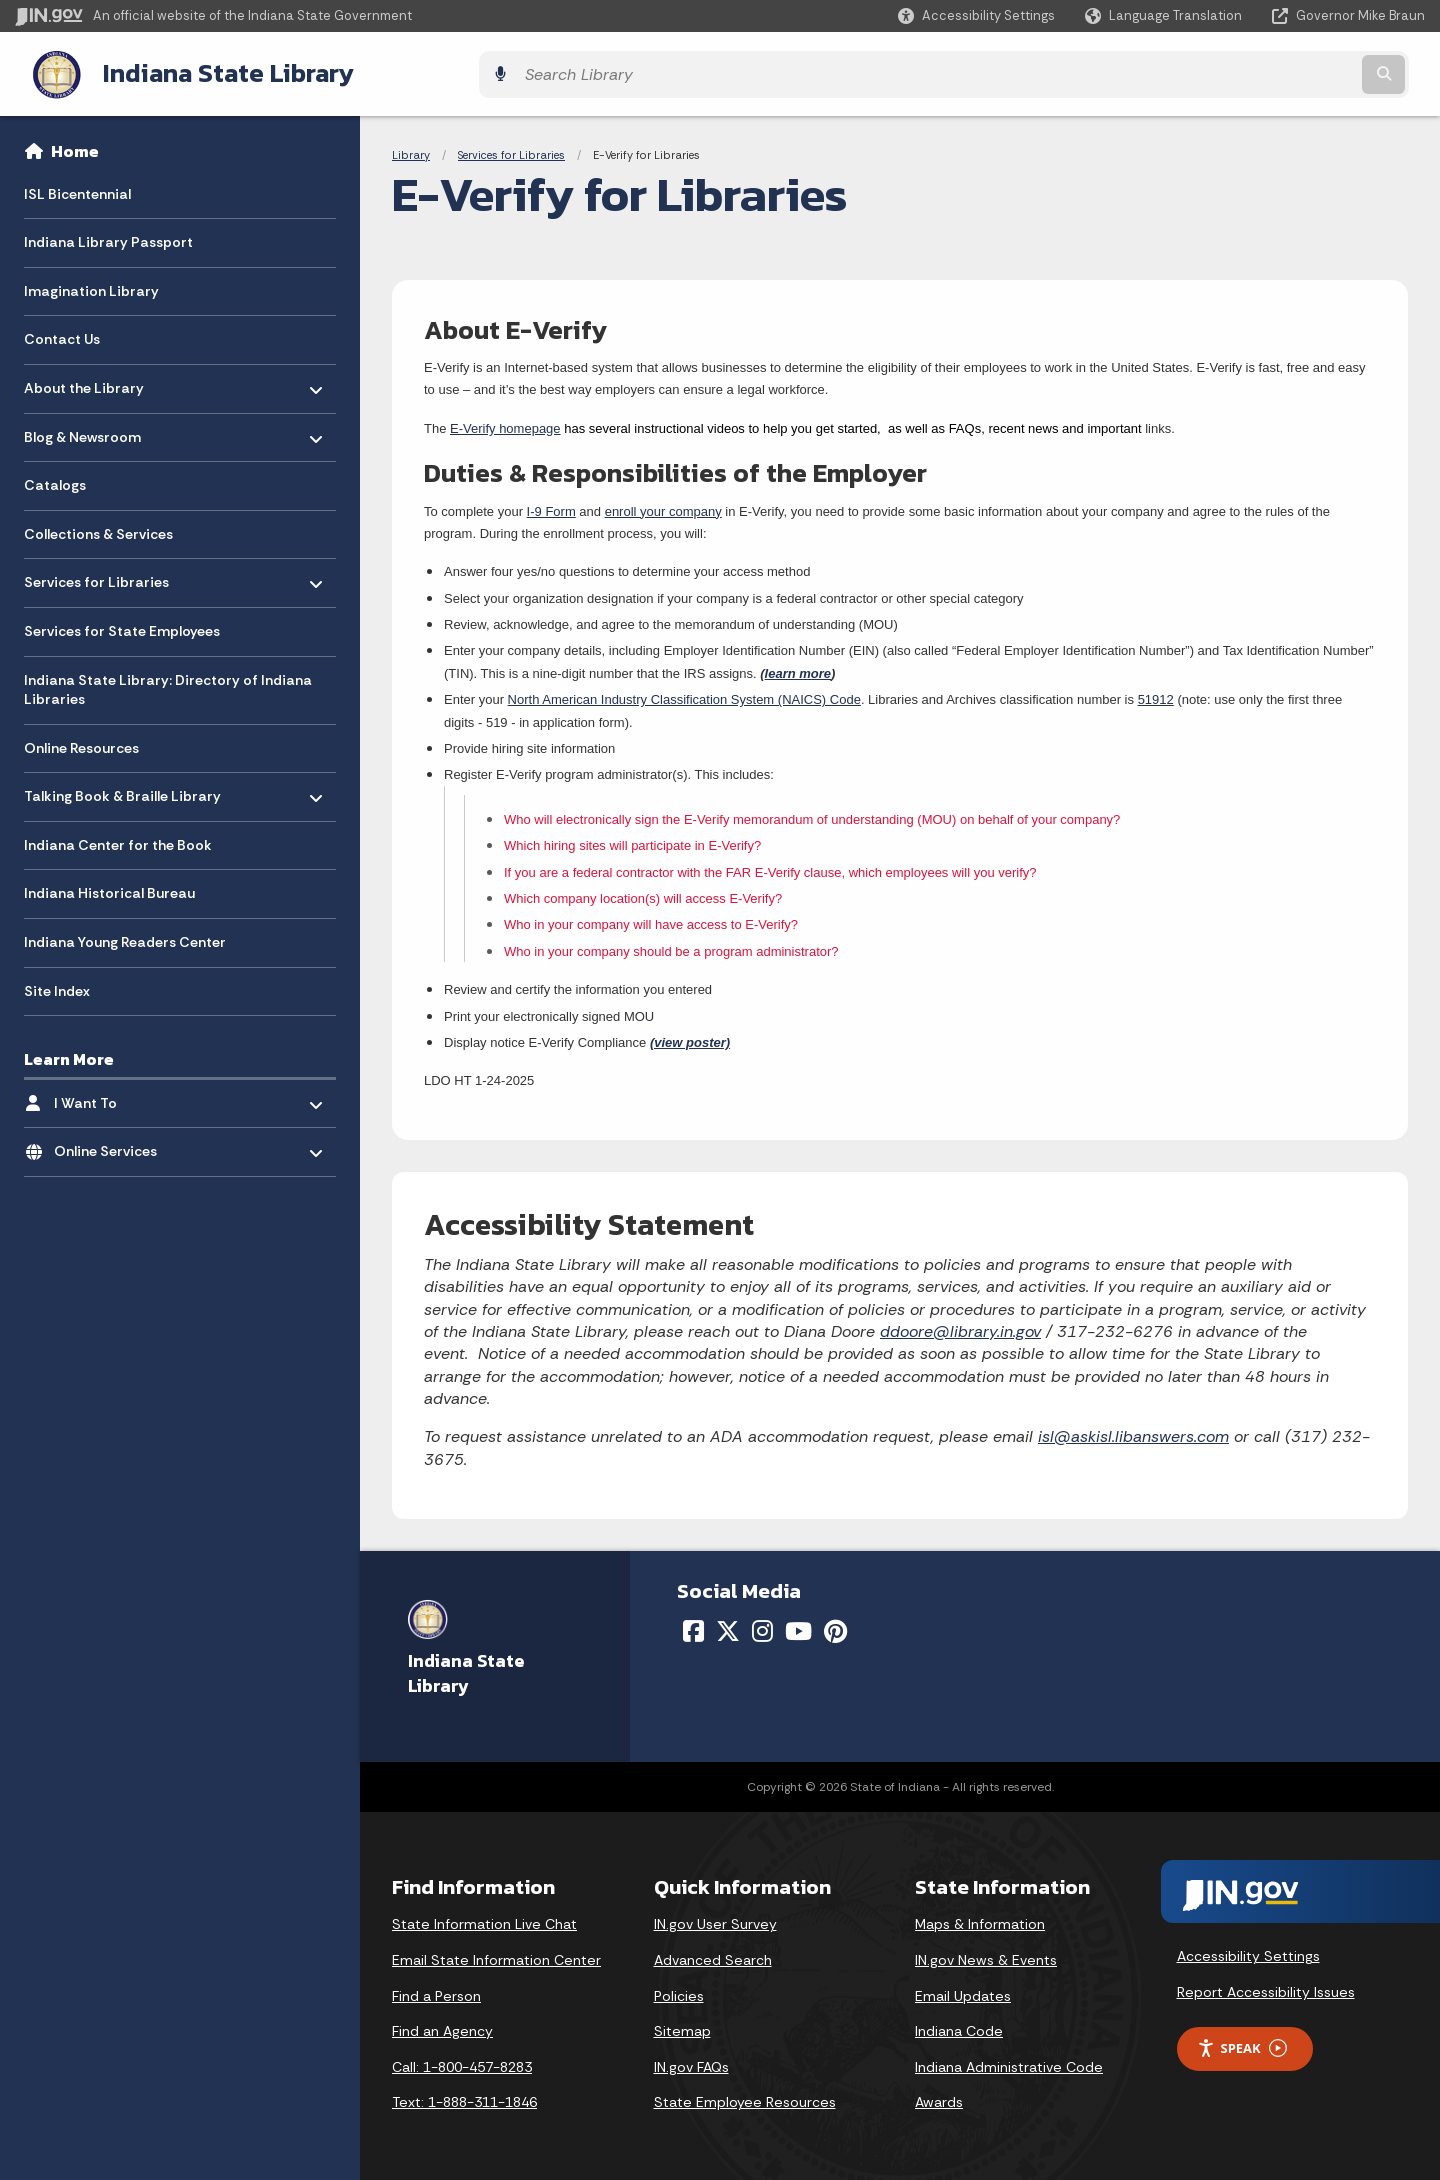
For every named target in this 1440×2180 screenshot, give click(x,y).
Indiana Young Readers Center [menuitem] (125, 937)
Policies (679, 1990)
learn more (798, 668)
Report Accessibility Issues (1266, 1987)
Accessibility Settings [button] (1248, 1951)
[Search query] (1252, 71)
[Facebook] (693, 1626)
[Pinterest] (835, 1626)
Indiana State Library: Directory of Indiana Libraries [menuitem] (168, 684)
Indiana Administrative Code (1009, 2062)
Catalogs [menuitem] (55, 480)
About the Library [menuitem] (84, 377)
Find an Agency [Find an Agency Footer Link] (442, 2026)
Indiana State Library (207, 71)
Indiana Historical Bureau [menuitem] (109, 888)
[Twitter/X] (728, 1626)
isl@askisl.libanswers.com (1133, 1431)
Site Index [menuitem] (57, 985)
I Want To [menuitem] (112, 1092)
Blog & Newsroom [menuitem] (82, 426)
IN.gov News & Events (986, 1955)
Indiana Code (959, 2026)
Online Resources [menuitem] (81, 743)
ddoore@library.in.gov (960, 1326)
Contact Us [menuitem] (62, 334)
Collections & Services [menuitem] (98, 529)
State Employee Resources (745, 2097)
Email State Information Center (496, 1955)
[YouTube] (798, 1626)
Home (75, 146)
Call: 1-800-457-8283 (462, 2062)
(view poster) (690, 1037)
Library (411, 150)
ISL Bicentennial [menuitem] (77, 188)
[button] (976, 15)
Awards (939, 2097)
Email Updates (963, 1990)
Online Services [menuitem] (112, 1141)
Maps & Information (980, 1919)
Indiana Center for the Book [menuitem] (118, 840)
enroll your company (663, 505)
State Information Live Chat (484, 1919)
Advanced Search (713, 1955)
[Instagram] (762, 1626)
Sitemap (682, 2026)
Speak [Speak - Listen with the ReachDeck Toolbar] (1242, 2043)
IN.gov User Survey (715, 1919)
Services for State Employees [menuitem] (122, 626)
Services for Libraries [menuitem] (96, 572)
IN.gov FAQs (691, 2062)
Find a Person (436, 1990)
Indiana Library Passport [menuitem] (108, 237)
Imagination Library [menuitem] (91, 286)
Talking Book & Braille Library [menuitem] (122, 786)
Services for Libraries (511, 150)
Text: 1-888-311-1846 (464, 2097)
